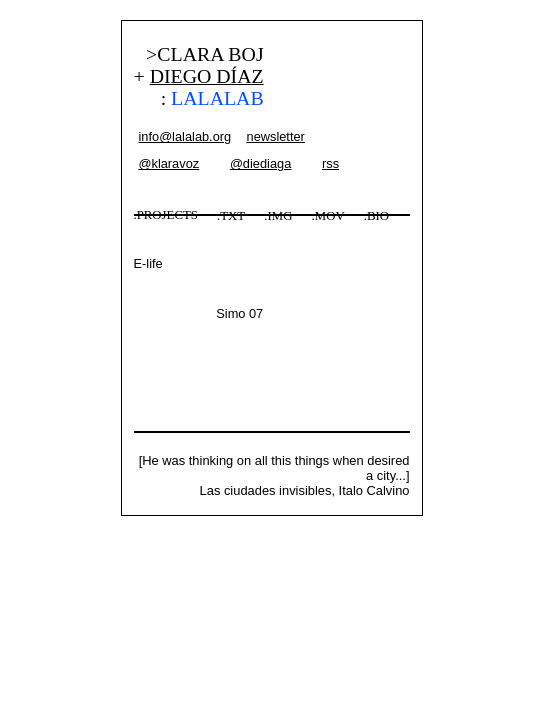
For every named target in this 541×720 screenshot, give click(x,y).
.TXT (231, 216)
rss (330, 163)
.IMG (278, 216)
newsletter (276, 136)
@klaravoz (169, 163)
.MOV (328, 216)
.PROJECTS (166, 215)
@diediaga (260, 163)
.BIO (376, 216)
